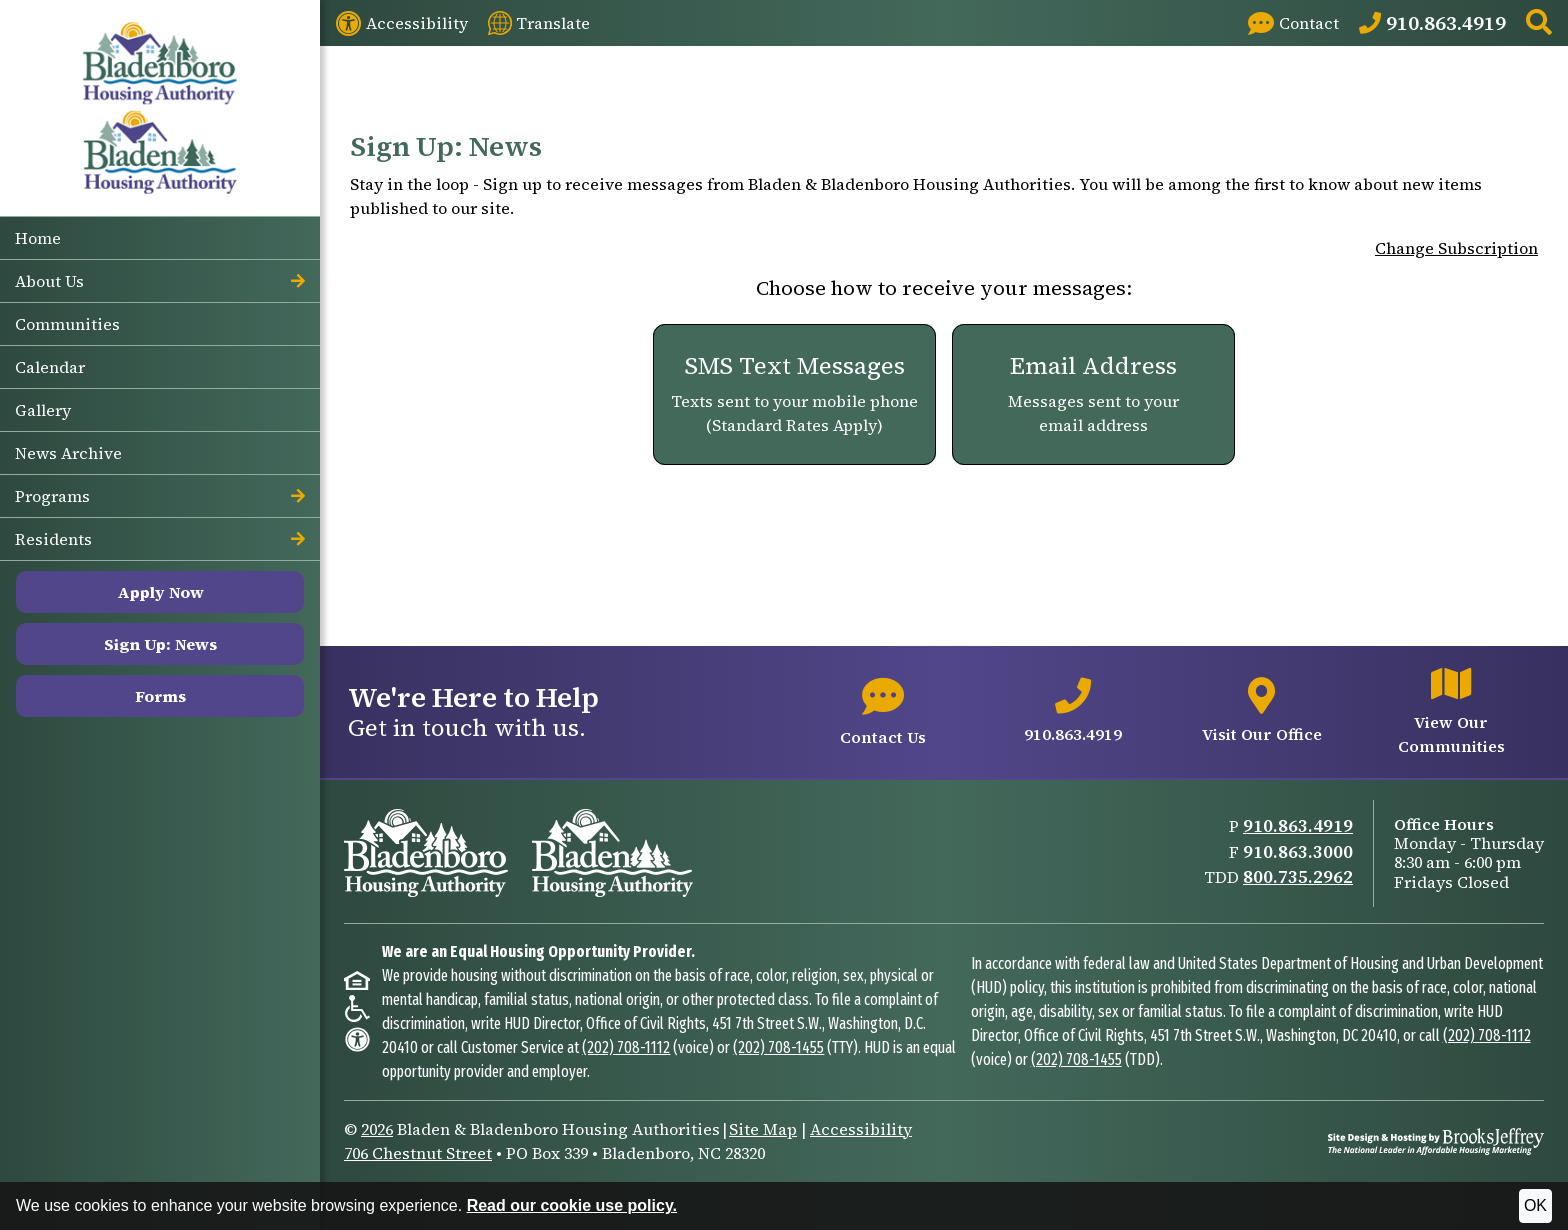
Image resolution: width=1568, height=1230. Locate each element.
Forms (160, 696)
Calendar (50, 367)
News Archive (68, 453)
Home (38, 238)
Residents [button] (160, 539)
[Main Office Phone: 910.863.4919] (1432, 23)
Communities (67, 324)
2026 (377, 1129)
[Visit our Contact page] (1293, 23)
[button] (1539, 23)
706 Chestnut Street (418, 1153)
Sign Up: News (160, 644)
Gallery (43, 410)
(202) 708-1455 (778, 1047)
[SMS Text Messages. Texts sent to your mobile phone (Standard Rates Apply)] (794, 394)
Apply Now (160, 592)
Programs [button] (160, 496)
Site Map (763, 1129)
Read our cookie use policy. (572, 1205)
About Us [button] (160, 281)
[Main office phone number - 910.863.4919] (1072, 712)
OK (1535, 1205)
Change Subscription (1456, 248)
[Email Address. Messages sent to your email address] (1093, 394)
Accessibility (861, 1129)
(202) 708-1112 (626, 1047)
